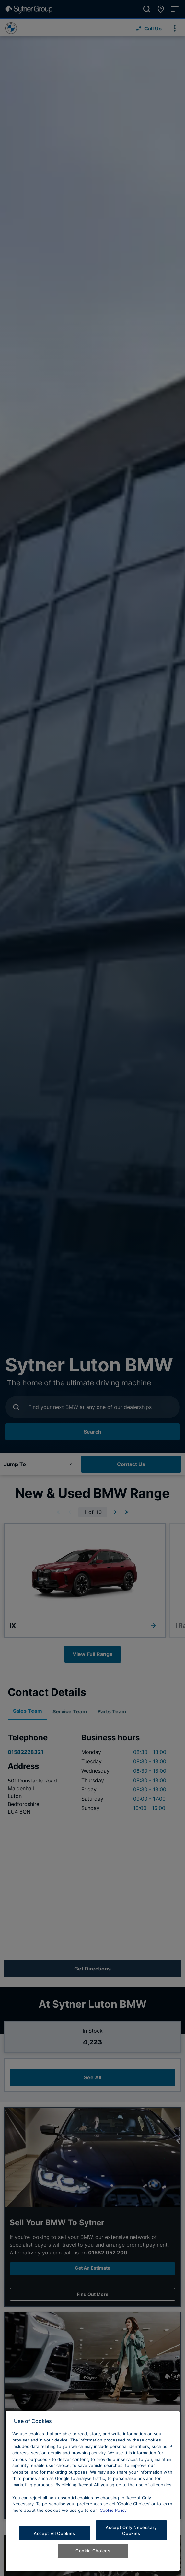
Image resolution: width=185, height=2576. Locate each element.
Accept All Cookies (54, 2533)
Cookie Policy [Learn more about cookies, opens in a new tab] (113, 2510)
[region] (93, 2491)
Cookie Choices (92, 2550)
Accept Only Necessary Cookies (131, 2530)
